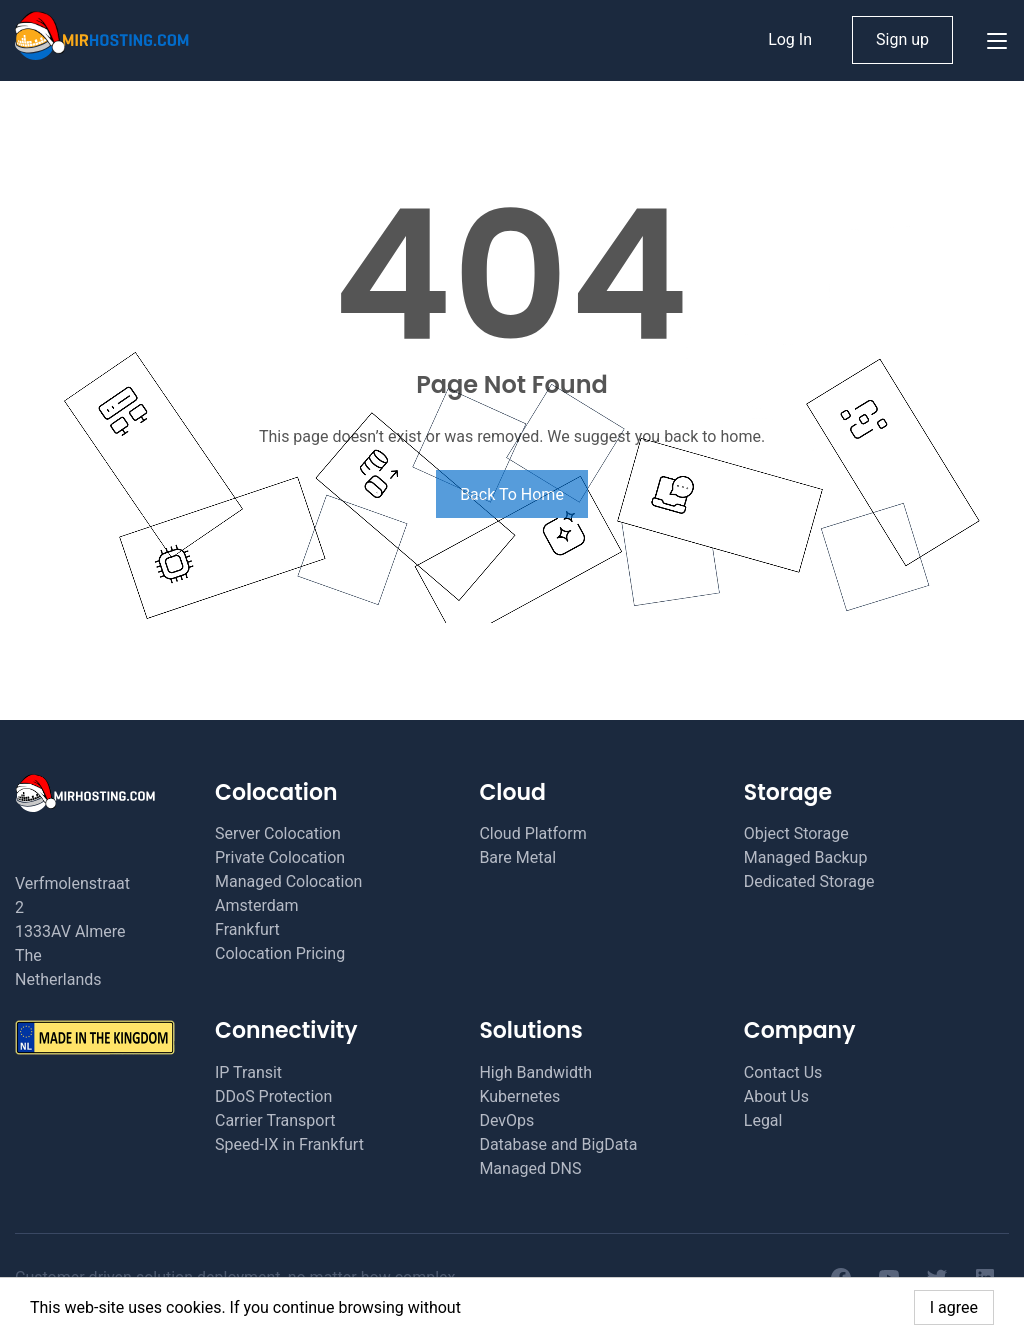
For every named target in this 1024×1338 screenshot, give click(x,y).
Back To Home (512, 494)
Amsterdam (256, 905)
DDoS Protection (273, 1096)
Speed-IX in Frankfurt (289, 1144)
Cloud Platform (532, 833)
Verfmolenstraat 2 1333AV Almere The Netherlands (72, 931)
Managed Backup (806, 857)
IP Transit (248, 1072)
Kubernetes (519, 1096)
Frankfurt (247, 929)
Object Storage (796, 833)
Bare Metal (517, 857)
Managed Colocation (288, 881)
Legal (763, 1120)
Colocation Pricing (280, 953)
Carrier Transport (275, 1120)
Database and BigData (558, 1144)
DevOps (506, 1120)
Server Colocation (278, 833)
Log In (790, 39)
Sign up (902, 39)
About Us (776, 1096)
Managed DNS (530, 1168)
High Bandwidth (535, 1072)
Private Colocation (280, 857)
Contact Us (783, 1072)
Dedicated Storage (809, 881)
